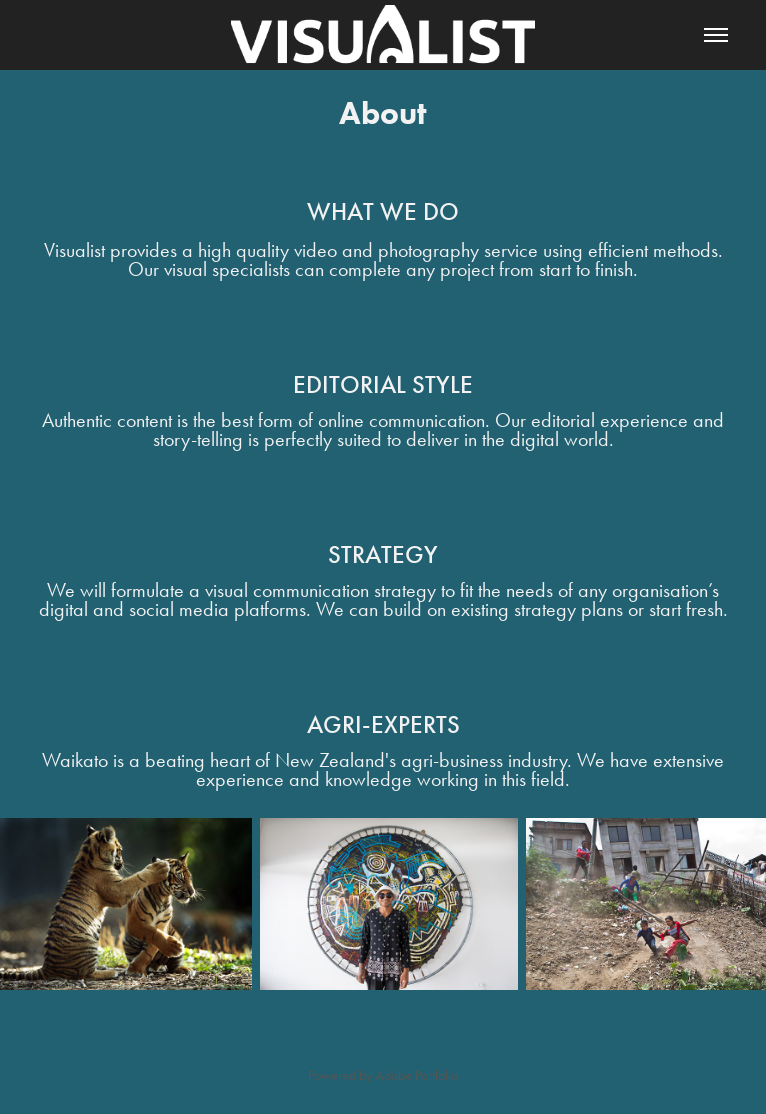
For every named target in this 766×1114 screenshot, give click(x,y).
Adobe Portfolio (416, 1075)
